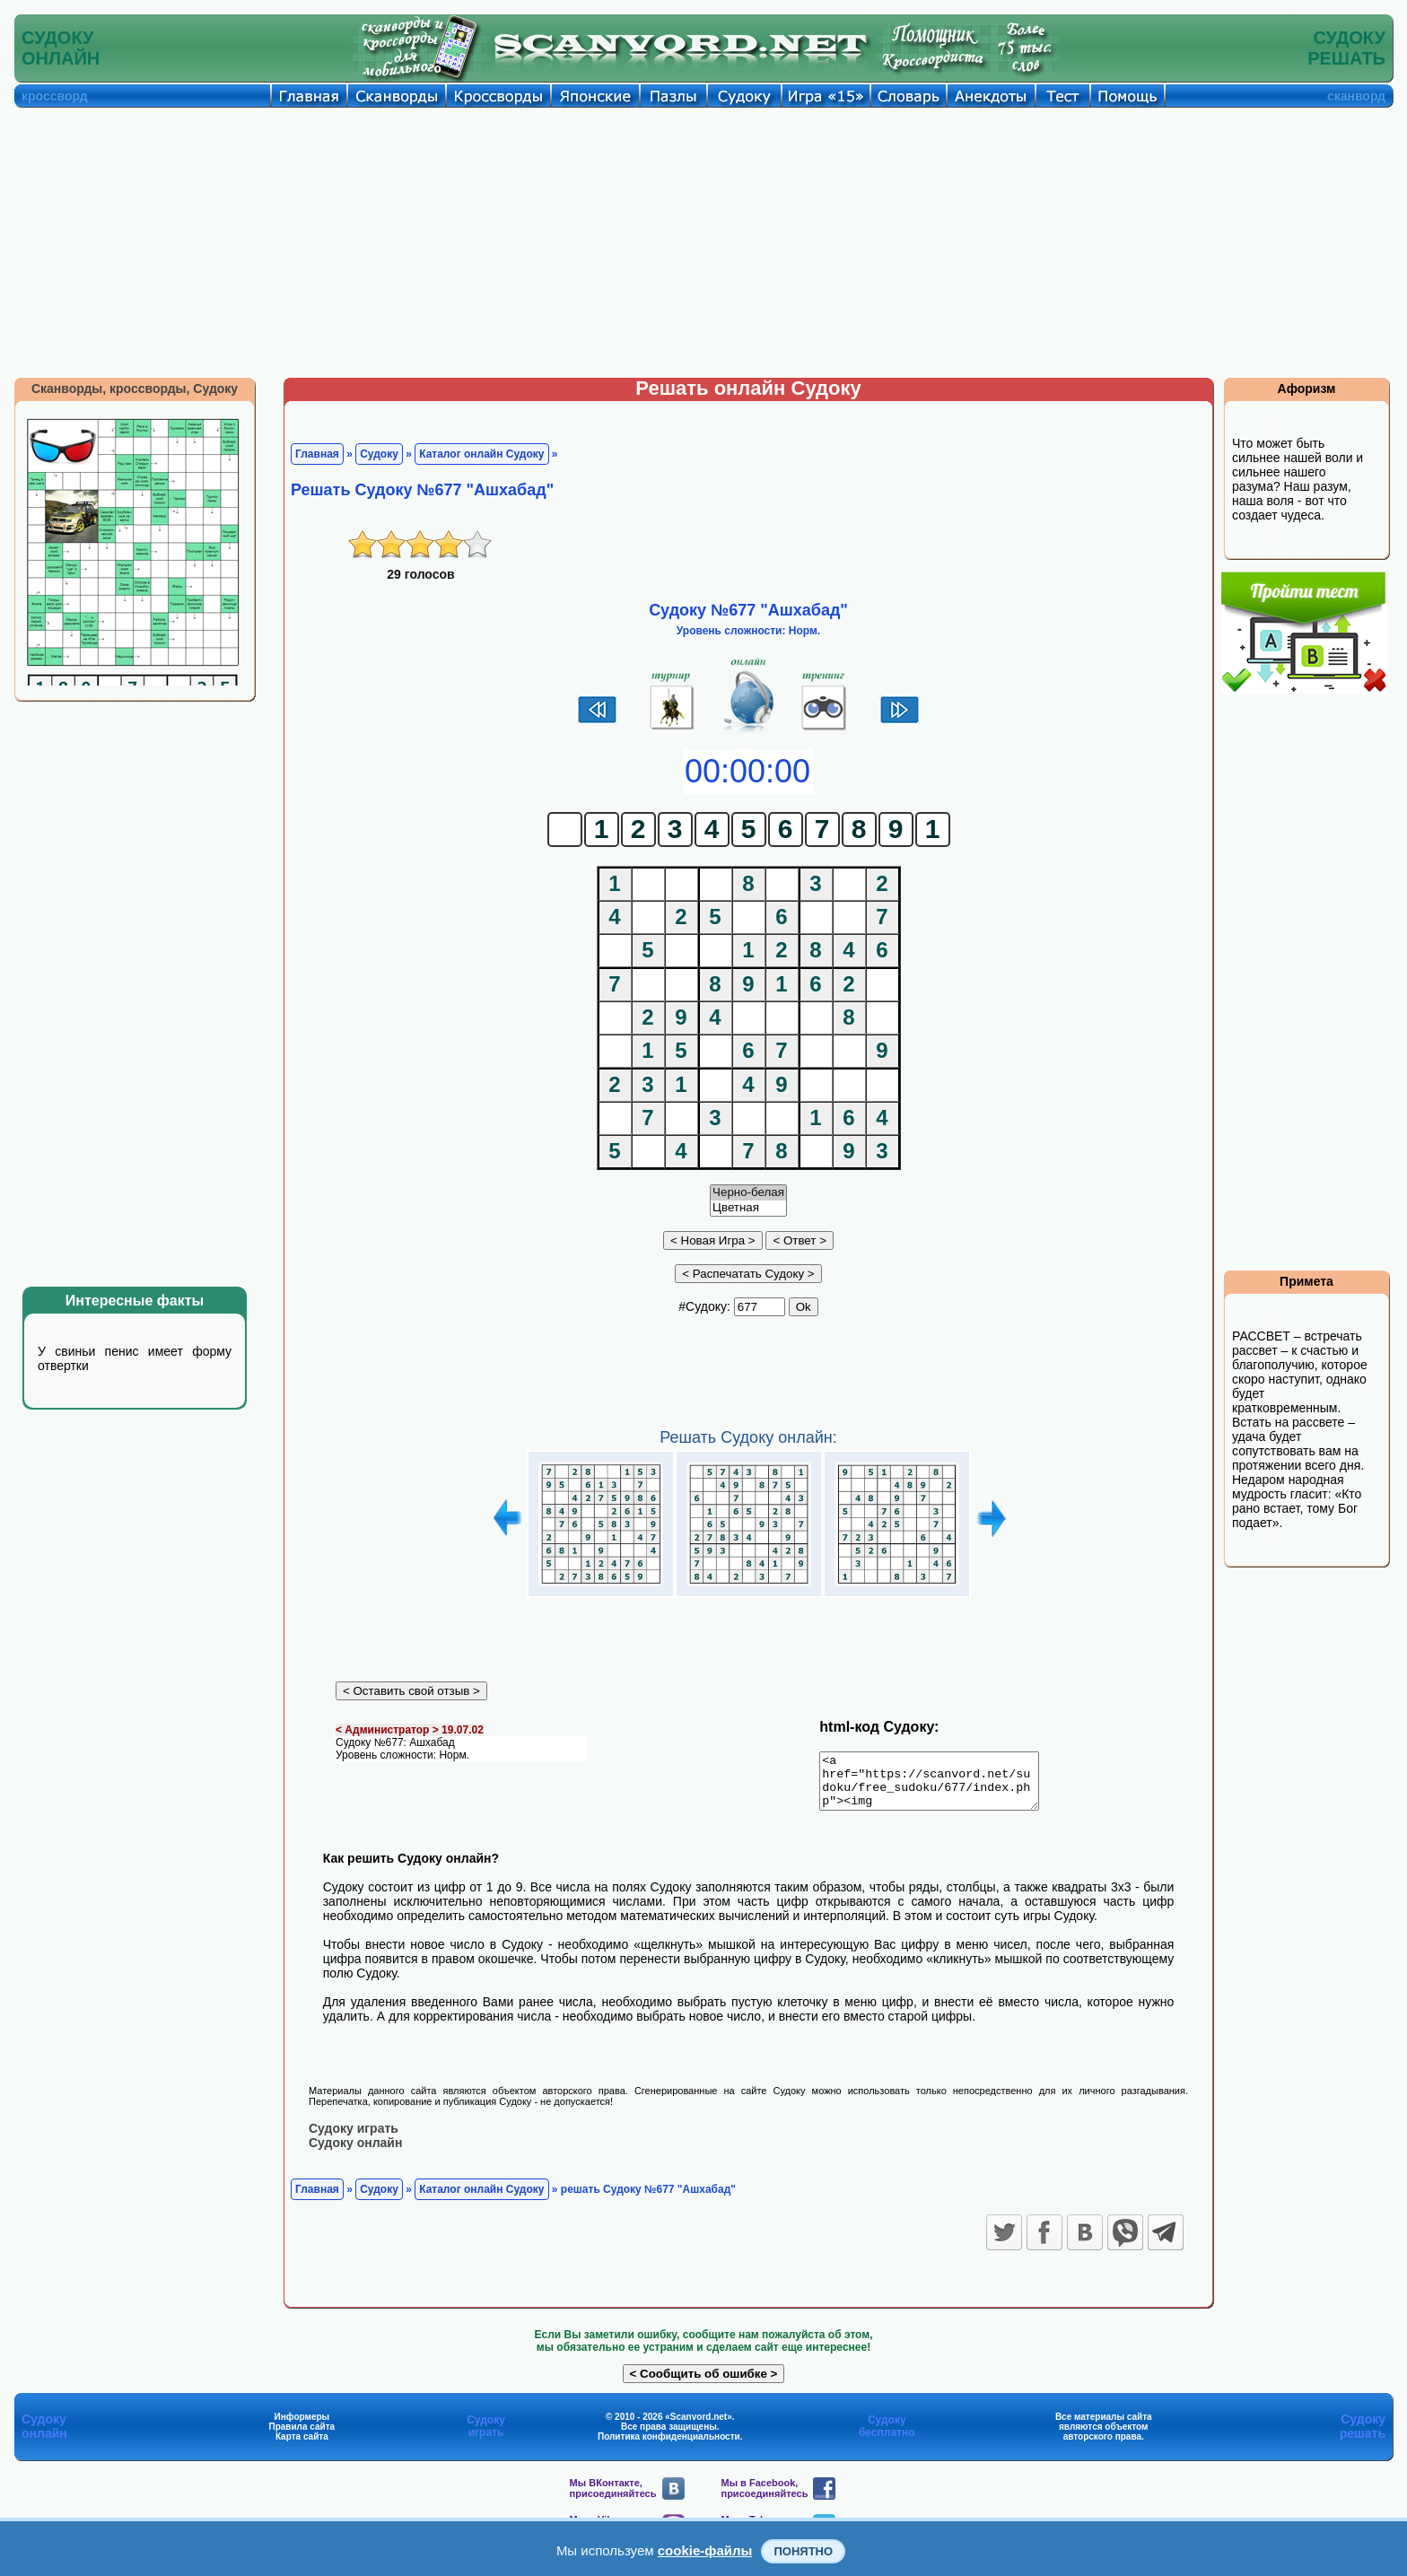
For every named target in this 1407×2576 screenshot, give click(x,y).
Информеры (302, 2427)
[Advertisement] (703, 242)
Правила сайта (301, 2436)
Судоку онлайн (355, 2152)
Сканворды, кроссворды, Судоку (134, 388)
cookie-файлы (705, 2550)
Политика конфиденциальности (669, 2446)
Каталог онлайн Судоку (481, 454)
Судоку (379, 454)
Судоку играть (353, 2138)
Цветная (748, 1208)
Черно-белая (748, 1193)
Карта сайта (301, 2446)
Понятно (803, 2551)
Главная (317, 454)
